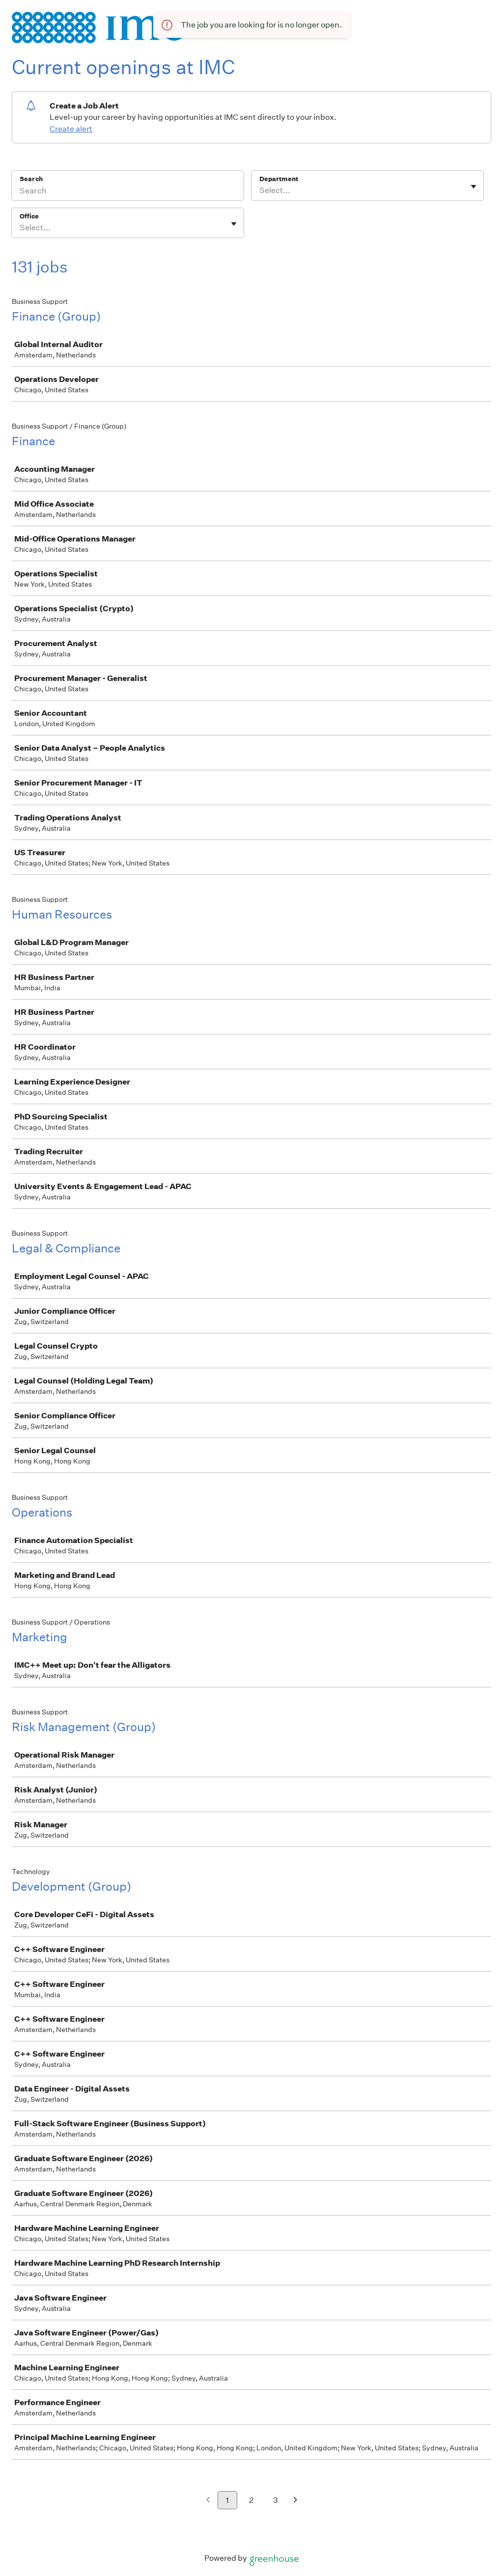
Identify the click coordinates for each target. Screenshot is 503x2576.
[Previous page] (208, 2500)
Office (29, 216)
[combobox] (260, 190)
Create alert (71, 129)
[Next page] (295, 2500)
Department (278, 179)
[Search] (128, 192)
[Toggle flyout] (473, 186)
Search (31, 179)
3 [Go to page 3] (275, 2500)
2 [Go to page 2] (251, 2500)
